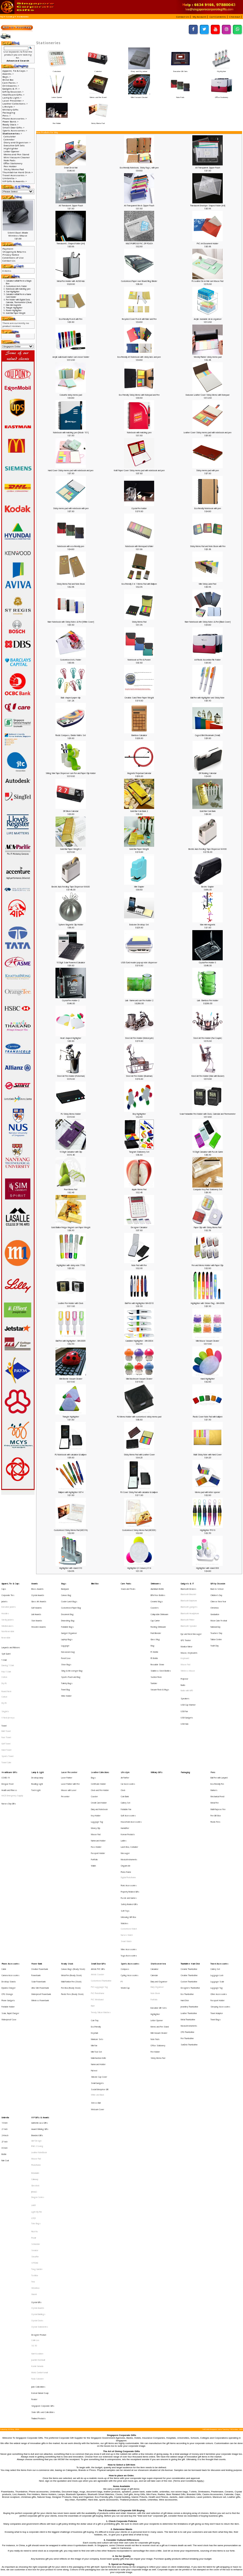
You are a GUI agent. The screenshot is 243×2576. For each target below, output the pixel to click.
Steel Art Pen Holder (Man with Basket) (207, 1076)
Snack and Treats (128, 1587)
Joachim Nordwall (38, 2151)
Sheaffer (35, 2076)
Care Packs (126, 1582)
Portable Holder (8, 1893)
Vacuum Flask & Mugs (160, 1659)
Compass (125, 1866)
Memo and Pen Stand (98, 96)
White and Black (97, 1957)
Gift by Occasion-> (13, 91)
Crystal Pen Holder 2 (70, 1000)
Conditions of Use (13, 257)
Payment (7, 248)
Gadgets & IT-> (11, 88)
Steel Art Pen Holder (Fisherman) (71, 1076)
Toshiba (34, 2090)
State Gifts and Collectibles (43, 2188)
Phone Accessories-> (14, 118)
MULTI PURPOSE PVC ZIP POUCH (139, 243)
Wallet (93, 1789)
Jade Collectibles (38, 2170)
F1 (122, 1875)
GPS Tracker (186, 1624)
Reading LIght (37, 1730)
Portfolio (94, 1785)
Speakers (185, 1666)
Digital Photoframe (128, 1798)
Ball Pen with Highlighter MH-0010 (139, 1303)
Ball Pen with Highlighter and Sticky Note (208, 697)
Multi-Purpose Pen (218, 1748)
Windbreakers (7, 1614)
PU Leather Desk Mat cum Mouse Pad (207, 281)
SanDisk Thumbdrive (189, 1920)
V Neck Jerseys (8, 1680)
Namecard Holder (98, 1771)
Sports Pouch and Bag (71, 1650)
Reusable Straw (157, 1641)
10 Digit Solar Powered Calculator (70, 962)
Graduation (215, 1605)
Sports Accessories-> (14, 130)
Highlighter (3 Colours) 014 (139, 1568)
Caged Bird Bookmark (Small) (207, 735)
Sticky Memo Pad (98, 122)
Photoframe (36, 2011)
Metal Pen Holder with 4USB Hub (71, 281)
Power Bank (36, 1862)
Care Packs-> (10, 82)
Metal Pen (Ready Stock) (71, 1871)
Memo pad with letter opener (207, 1492)
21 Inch (4, 1984)
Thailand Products (38, 2192)
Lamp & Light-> (11, 97)
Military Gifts (10, 109)
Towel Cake (6, 1713)
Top (1, 17)
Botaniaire (35, 2016)
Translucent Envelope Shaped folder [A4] (207, 205)
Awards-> (8, 73)
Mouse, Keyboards (189, 1633)
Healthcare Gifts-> (13, 94)
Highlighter (221, 70)
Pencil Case (66, 1636)
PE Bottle (154, 1636)
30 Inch (4, 1997)
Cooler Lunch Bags (69, 1596)
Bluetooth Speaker (189, 1614)
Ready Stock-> (10, 124)
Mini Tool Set (96, 1925)
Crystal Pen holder (139, 508)
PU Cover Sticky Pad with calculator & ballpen (139, 1492)
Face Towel (6, 1695)
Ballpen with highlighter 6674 (70, 1492)
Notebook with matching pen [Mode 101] (71, 432)
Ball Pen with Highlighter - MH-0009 (71, 1341)
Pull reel (94, 1939)
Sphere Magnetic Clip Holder (70, 924)
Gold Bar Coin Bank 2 (139, 811)
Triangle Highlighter (71, 1416)
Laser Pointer (66, 1726)
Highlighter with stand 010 (70, 1568)
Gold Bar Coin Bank (208, 811)
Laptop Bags (66, 1623)
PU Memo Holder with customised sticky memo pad (139, 1416)
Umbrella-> (9, 178)
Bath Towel (6, 1690)
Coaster (94, 1739)
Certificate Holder (98, 1730)
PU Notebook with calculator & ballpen (70, 1454)
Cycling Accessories (129, 1871)
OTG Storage (7, 1884)
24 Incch (4, 1988)
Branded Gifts (37, 1988)
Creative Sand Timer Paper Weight (139, 697)
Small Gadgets (97, 1948)
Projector (184, 1652)
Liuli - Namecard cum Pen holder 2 (139, 1000)
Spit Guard (5, 1634)
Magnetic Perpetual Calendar (139, 773)
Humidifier (125, 1762)
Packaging (8, 112)
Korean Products (128, 1767)
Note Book (155, 1884)
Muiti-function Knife (98, 1930)
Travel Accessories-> (14, 175)
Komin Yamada (37, 2155)
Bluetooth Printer (187, 1609)
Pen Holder (56, 122)
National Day (215, 1614)
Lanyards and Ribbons (10, 1629)
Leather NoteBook (39, 2002)
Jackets (4, 1596)
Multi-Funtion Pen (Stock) (71, 1875)
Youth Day (215, 1627)
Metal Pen (215, 1744)
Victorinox (35, 2099)
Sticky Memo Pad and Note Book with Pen (207, 546)
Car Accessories (128, 1730)
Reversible (5, 1623)
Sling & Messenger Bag (72, 1645)
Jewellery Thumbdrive (189, 1893)
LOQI (33, 2048)
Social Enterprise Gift (100, 1952)
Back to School (217, 1587)
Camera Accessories (10, 1871)
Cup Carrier (155, 1609)
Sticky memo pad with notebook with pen (71, 508)
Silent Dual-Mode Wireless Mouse (17, 234)
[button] (183, 16)
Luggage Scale (217, 1875)
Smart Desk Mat (71, 167)
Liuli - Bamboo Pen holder (207, 1000)
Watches (124, 1830)
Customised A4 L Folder (70, 659)
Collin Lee (35, 2136)
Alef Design (36, 1993)
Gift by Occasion (218, 1582)
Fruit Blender (156, 1618)
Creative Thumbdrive (189, 1871)
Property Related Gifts (130, 1808)
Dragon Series (37, 2034)
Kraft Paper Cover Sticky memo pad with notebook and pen (139, 470)
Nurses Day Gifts (8, 1745)
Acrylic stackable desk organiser (208, 319)
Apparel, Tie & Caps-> (15, 70)
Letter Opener (56, 96)
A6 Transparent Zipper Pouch (207, 167)
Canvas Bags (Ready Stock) (73, 1866)
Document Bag (67, 1605)
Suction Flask (156, 1650)
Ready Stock (67, 1862)
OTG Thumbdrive (187, 1911)
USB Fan (184, 1675)
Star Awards (36, 1609)
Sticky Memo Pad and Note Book (71, 584)
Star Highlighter (12, 291)
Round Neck (6, 1662)
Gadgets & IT (187, 1582)
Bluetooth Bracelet (188, 1591)
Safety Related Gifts (129, 1817)
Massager (125, 1780)
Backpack (65, 1587)
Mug (152, 1627)
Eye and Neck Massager (191, 1619)
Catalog (10, 17)
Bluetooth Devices (188, 1587)
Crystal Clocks (37, 2122)
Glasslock (35, 2025)
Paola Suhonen (37, 2164)
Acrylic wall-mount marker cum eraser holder (70, 357)
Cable (3, 1866)
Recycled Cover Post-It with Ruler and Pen (139, 319)
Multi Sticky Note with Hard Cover (208, 1454)
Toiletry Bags (66, 1654)
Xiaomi (34, 2103)
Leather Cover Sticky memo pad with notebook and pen (207, 432)
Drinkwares (156, 1582)
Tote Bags (36, 2053)
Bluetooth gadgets (189, 1600)
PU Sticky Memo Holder (71, 1114)
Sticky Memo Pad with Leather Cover (139, 1454)
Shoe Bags (66, 1641)
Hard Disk (185, 1889)
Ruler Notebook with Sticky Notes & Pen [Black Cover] (207, 621)
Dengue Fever (7, 1730)
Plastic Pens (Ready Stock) (72, 1884)
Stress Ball (95, 1962)
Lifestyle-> (8, 106)
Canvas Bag (66, 1591)
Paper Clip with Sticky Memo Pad (207, 1227)
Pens (213, 1722)
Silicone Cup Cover (99, 1943)
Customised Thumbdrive (101, 1875)
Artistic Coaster (97, 1871)
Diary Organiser (157, 1879)
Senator (34, 2072)
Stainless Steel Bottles (161, 1645)
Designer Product (38, 2132)
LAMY (33, 2040)
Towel (4, 1686)
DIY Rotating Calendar (207, 773)
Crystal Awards (37, 1591)
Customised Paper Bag (71, 1600)
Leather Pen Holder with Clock (70, 1303)
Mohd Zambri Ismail (39, 2160)
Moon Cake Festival (219, 1609)
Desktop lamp (37, 1726)
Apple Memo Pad (139, 1189)
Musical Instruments (129, 1785)
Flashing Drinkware (158, 1614)
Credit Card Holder (99, 1744)
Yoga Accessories (129, 1853)
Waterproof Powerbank (41, 1884)
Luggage (65, 1627)
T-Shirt (4, 1638)
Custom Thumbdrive (189, 1875)
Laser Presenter (69, 1722)
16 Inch (4, 1979)
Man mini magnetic (207, 924)
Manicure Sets (97, 1917)
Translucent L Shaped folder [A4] (71, 243)
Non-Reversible (7, 1618)
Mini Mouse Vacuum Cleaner (207, 1341)
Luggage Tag (97, 1758)
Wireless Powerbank (40, 1889)
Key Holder (95, 1753)
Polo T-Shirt (6, 1647)
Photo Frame (126, 1793)
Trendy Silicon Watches (101, 1898)
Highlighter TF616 (207, 1530)
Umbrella (5, 1975)
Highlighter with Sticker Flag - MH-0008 (208, 1303)
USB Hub (184, 1684)
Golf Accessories (128, 1753)
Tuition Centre (216, 1623)
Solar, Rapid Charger (10, 1898)
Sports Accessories (130, 1862)
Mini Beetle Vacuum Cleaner (70, 1378)
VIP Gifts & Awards (40, 1975)
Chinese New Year (218, 1596)
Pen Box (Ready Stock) (71, 1879)
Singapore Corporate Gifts (42, 2183)
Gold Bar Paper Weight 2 (70, 849)
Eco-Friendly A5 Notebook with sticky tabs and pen (139, 357)
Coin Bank (125, 1739)
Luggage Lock (217, 1871)
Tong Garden (36, 2085)
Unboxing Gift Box (128, 1826)
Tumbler (154, 1654)
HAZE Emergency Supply (12, 1739)
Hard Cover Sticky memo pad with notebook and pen (70, 470)
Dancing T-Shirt (7, 1643)
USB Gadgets (187, 1679)
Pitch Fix (34, 2058)
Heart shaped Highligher (70, 1038)
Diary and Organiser (139, 70)
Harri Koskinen (37, 2146)
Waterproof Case (8, 1902)
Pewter (34, 2179)
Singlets (5, 1676)
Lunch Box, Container (129, 1776)
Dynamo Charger (8, 1879)
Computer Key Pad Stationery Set (207, 1189)
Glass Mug (155, 1623)
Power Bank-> (10, 121)
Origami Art (125, 1789)
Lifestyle (125, 1722)
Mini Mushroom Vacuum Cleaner (139, 1378)
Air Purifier (125, 1726)
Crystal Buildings (38, 2117)
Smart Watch (126, 1844)
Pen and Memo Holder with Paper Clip (207, 1265)
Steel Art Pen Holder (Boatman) (139, 1076)
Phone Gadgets (8, 1889)
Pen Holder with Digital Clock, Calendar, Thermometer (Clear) (19, 301)
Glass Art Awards (38, 1596)
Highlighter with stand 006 (207, 1568)
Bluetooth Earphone (189, 1596)
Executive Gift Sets (180, 70)
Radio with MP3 (187, 1661)
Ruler (93, 1893)
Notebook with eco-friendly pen (70, 546)
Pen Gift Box (216, 1753)
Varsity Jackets (7, 1609)
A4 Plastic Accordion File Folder (207, 659)
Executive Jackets (8, 1600)
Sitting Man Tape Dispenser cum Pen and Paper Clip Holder (71, 773)
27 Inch (4, 1993)
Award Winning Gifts (39, 1984)
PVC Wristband (97, 1889)
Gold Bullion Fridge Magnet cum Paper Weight (70, 1227)
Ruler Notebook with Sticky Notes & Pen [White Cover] (71, 621)
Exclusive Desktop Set (139, 924)
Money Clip (95, 1762)
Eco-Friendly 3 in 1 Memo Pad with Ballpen (139, 584)
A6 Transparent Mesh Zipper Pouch (139, 205)
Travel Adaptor (217, 1898)
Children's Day (216, 1591)
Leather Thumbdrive (189, 1898)
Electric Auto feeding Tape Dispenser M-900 (207, 849)
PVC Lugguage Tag (99, 1879)
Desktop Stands (8, 1875)
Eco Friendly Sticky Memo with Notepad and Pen (139, 395)
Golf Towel (5, 1699)
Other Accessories (219, 1884)
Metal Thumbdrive (188, 1902)
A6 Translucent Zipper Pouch (71, 205)
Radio (183, 1656)
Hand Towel (6, 1704)
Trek (33, 2094)
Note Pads (180, 96)
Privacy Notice (10, 254)
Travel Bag (65, 1659)
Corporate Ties (7, 1591)
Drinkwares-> (10, 85)
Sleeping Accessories (220, 1893)
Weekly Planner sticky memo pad (208, 357)
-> (12, 133)
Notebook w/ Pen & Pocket (139, 659)
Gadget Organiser (69, 1618)
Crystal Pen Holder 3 (207, 962)
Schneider (35, 2067)
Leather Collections (100, 1722)
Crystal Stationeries (39, 2126)
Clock (123, 1735)
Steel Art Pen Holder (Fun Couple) (207, 1038)
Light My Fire (36, 2044)
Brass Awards (37, 1587)
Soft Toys (125, 1821)
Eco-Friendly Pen (217, 1730)
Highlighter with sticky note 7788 (71, 1265)
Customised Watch (129, 1835)
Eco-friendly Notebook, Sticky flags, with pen (139, 167)
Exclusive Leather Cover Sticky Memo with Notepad (207, 395)
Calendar (98, 70)
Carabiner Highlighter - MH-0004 (139, 1341)
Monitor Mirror (186, 1628)
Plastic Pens (215, 1758)
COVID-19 (5, 1726)
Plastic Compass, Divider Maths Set (70, 735)
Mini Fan (94, 1921)
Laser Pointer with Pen (70, 1730)
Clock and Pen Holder (100, 1735)
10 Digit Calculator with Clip (70, 1151)
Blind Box (7, 79)
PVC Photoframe (97, 1884)
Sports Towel (7, 1708)
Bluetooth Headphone (190, 1605)
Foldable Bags (67, 1614)
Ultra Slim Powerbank (40, 1879)
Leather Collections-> (15, 103)
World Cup (125, 1879)
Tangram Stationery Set (139, 1151)
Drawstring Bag (68, 1609)
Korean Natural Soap (40, 2174)
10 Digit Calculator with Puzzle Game (207, 1151)
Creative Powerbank (39, 1866)
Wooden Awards (38, 1614)
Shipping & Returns (14, 251)
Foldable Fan (126, 1748)
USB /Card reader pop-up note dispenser (139, 962)
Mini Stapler (139, 886)
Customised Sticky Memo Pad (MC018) (71, 1530)
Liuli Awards (36, 1605)
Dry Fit (4, 1656)
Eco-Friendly (96, 1908)
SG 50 (34, 2141)
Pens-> (6, 115)
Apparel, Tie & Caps (10, 1582)
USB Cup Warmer (188, 1670)
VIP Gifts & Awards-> (14, 181)
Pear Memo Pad (70, 1189)
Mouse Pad (185, 1642)
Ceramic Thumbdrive (189, 1866)
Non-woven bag (68, 1632)
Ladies (123, 1771)
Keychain (94, 1912)
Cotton (4, 1652)
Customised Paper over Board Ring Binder (139, 281)
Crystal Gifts (36, 2109)
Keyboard (185, 1637)
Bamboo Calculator (139, 735)
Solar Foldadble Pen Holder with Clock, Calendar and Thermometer (207, 1114)
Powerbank (36, 1871)
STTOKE (34, 2081)
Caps (3, 1587)
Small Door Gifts (98, 1862)
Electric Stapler (207, 886)
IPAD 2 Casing (37, 1997)
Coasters (155, 1600)
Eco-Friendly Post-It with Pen (70, 319)
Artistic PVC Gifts (98, 1866)
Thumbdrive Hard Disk (190, 1862)
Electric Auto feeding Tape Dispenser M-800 (71, 886)
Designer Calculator (139, 1227)
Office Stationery (221, 96)
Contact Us (9, 260)
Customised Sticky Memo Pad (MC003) (139, 1530)
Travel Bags (216, 1902)
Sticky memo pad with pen (207, 470)
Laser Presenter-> (13, 100)
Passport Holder (98, 1780)
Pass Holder (96, 1776)
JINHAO (34, 2030)
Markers (214, 1735)
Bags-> (6, 76)
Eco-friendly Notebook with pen (207, 508)
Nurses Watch (127, 1839)
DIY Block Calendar (70, 811)
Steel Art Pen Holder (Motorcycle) (139, 1038)
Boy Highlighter (139, 1114)
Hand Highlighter (208, 1378)
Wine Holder (66, 1663)
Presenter (65, 1739)
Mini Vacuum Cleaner (139, 96)
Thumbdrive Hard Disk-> (17, 172)
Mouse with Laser (68, 1735)
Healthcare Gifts (9, 1722)
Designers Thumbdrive (190, 1879)
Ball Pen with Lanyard (219, 1726)
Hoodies (5, 1605)
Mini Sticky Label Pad (207, 584)
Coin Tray (94, 1903)
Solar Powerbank (38, 1875)
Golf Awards (36, 1600)
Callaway (34, 2021)
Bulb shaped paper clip (71, 697)
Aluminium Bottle (157, 1587)
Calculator (56, 70)
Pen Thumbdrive (187, 1916)
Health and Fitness (9, 1735)
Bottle (4, 2002)
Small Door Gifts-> (13, 127)
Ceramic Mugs (157, 1596)
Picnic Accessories (129, 1803)
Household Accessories (131, 1758)
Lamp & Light (37, 1722)
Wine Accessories (129, 1849)
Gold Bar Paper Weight (139, 849)
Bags (63, 1582)
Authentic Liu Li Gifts (39, 1979)
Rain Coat (5, 2006)
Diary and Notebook (99, 1748)
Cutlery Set (125, 1744)
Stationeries (23, 17)
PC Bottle (154, 1632)
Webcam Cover (97, 1967)
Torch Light (36, 1735)
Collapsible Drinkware (159, 1605)
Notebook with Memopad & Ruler (139, 546)
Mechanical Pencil (217, 1739)
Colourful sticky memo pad (71, 395)
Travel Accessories (219, 1862)
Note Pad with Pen (139, 1265)
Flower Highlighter (13, 310)
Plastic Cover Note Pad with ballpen (207, 1416)
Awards (34, 1582)
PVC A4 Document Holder (207, 243)
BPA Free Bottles (158, 1591)
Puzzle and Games (129, 1812)
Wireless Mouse (188, 1646)
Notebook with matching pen (139, 432)
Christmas (215, 1600)
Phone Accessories (10, 1862)
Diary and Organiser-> (17, 142)
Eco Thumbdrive (187, 1884)
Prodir (33, 2063)
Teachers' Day (216, 1618)
